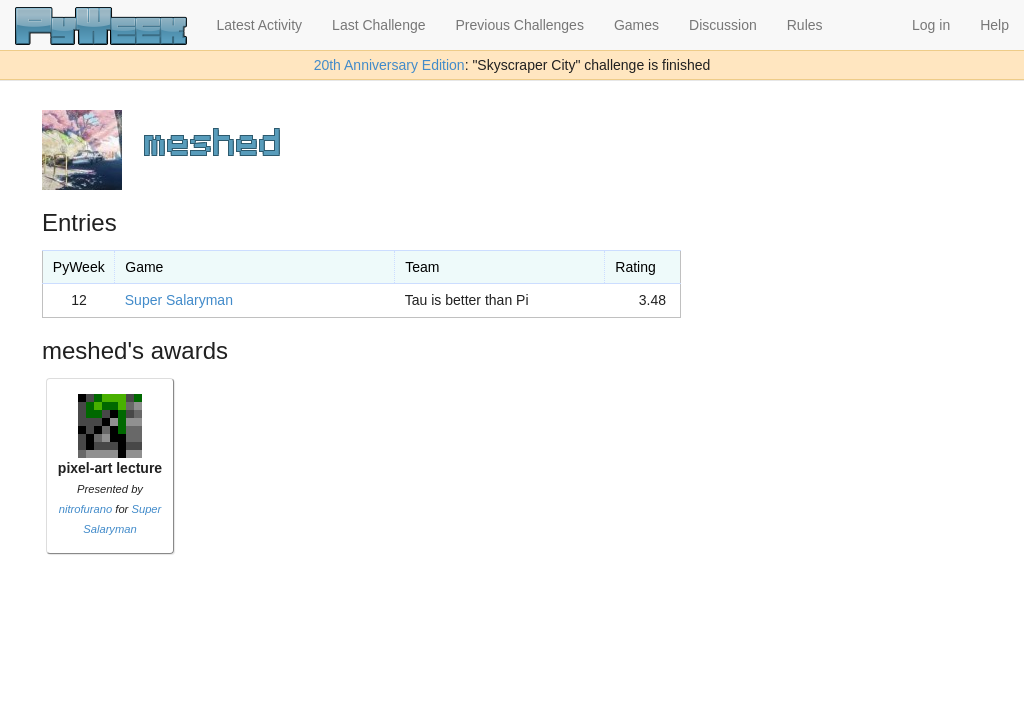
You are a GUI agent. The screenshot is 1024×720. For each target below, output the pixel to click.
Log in (931, 25)
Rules (805, 25)
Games (636, 25)
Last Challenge (378, 25)
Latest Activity (260, 25)
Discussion (723, 25)
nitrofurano (86, 509)
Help (994, 25)
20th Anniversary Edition (389, 65)
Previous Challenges (520, 25)
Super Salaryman (179, 300)
